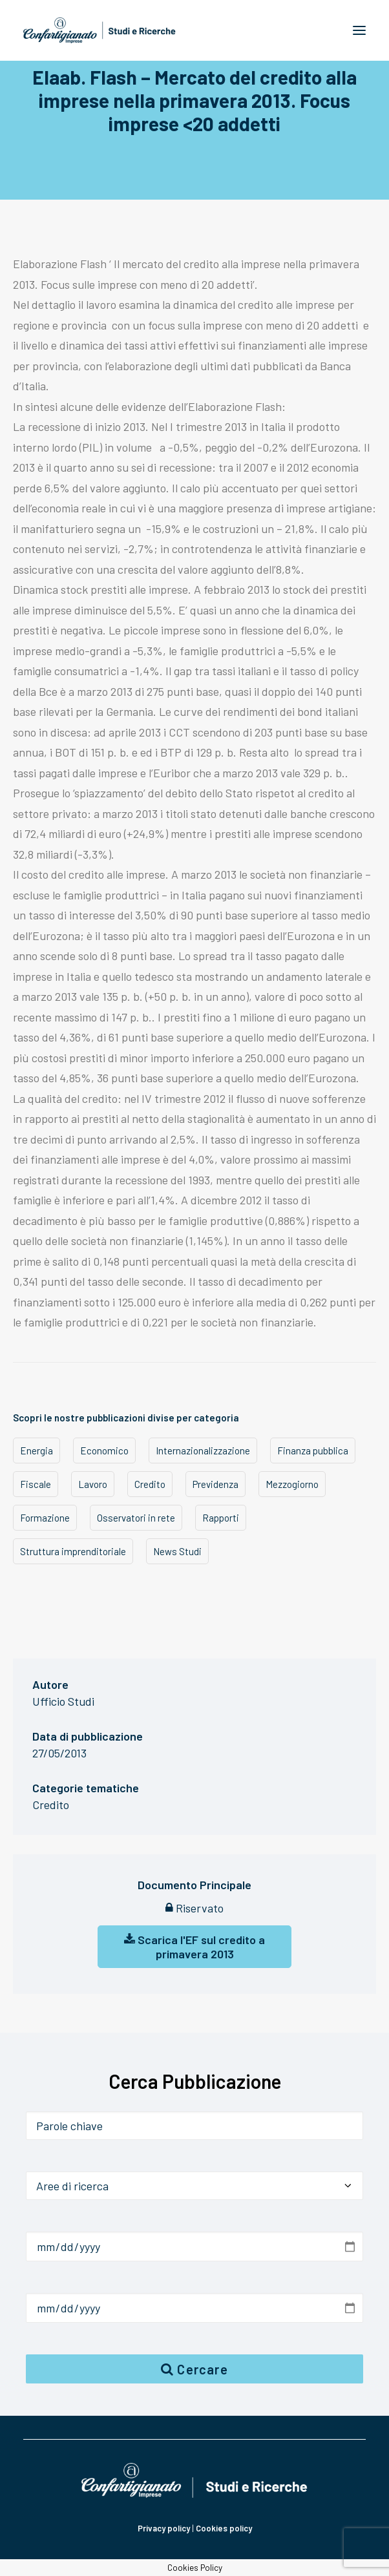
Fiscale (35, 1484)
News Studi (177, 1551)
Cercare (194, 2369)
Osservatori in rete (136, 1518)
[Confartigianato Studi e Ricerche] (99, 30)
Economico (104, 1450)
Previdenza (215, 1484)
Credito (149, 1484)
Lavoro (92, 1484)
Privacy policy (164, 2528)
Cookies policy (224, 2528)
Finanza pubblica (312, 1450)
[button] (359, 30)
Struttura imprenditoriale (73, 1551)
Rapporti (220, 1518)
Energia (36, 1450)
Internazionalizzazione (203, 1450)
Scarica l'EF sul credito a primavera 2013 (194, 1946)
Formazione (45, 1518)
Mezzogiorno (292, 1484)
